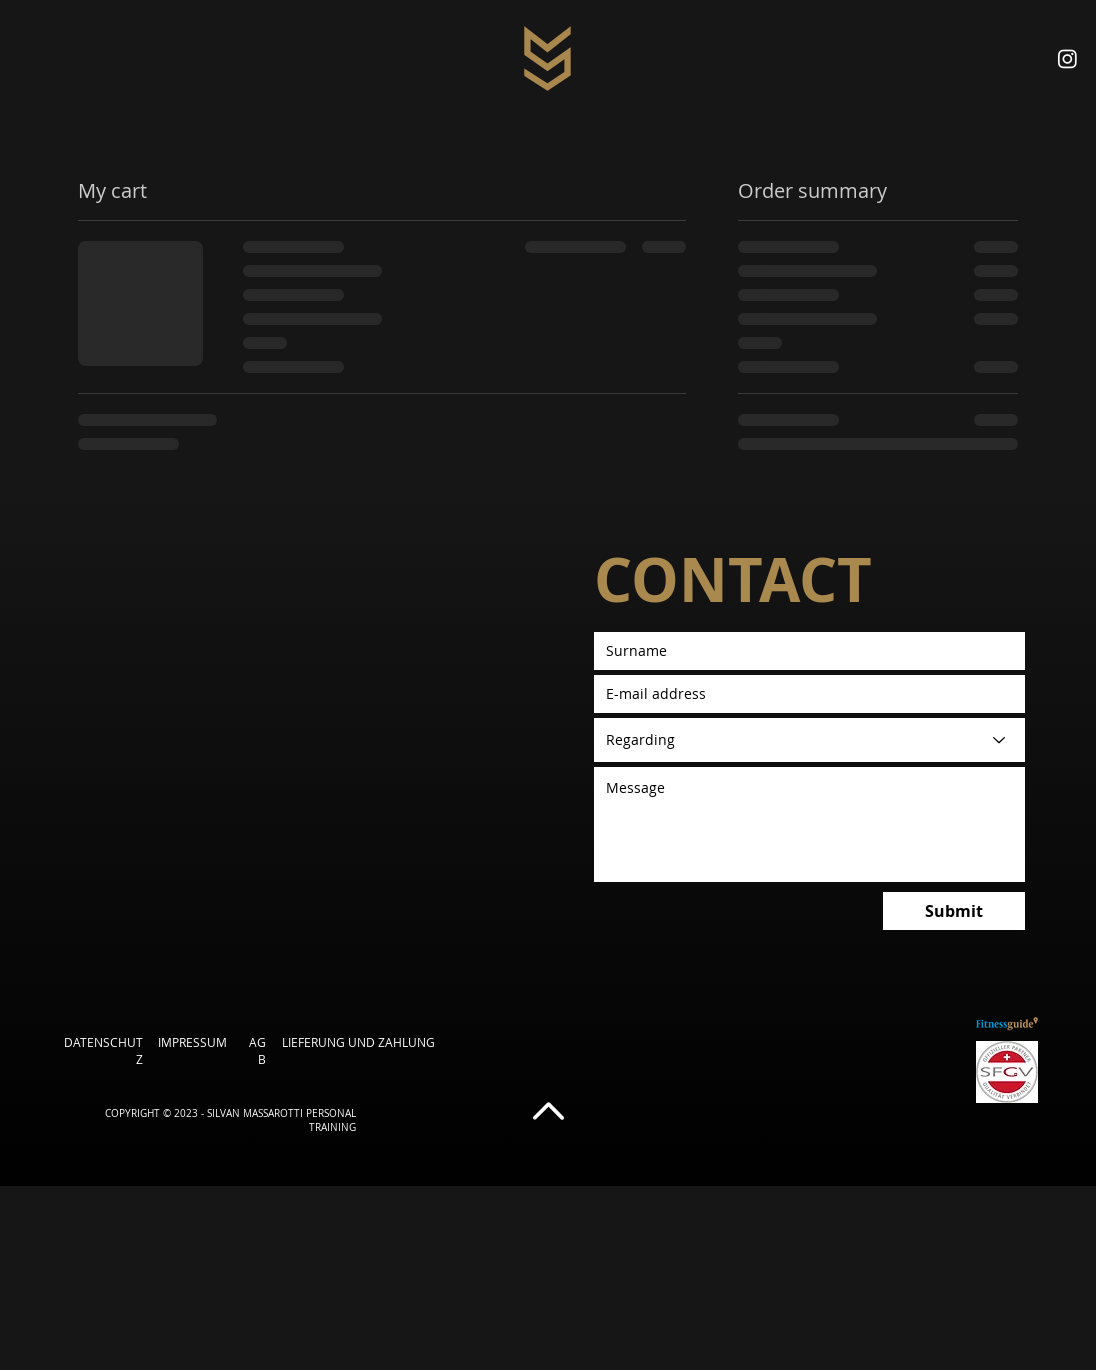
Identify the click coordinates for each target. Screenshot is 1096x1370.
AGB (257, 1050)
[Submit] (954, 911)
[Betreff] (809, 740)
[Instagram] (1067, 58)
